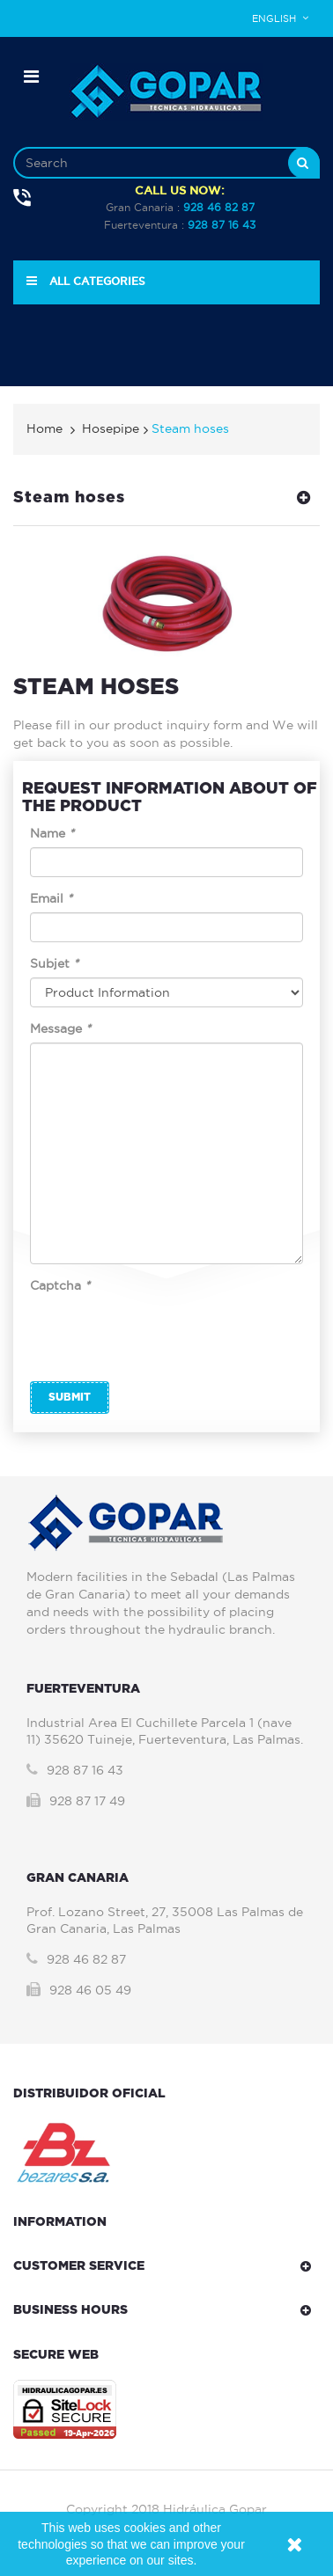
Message (60, 1028)
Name (52, 833)
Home (44, 428)
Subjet (54, 963)
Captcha (60, 1285)
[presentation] (164, 1333)
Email (51, 898)
